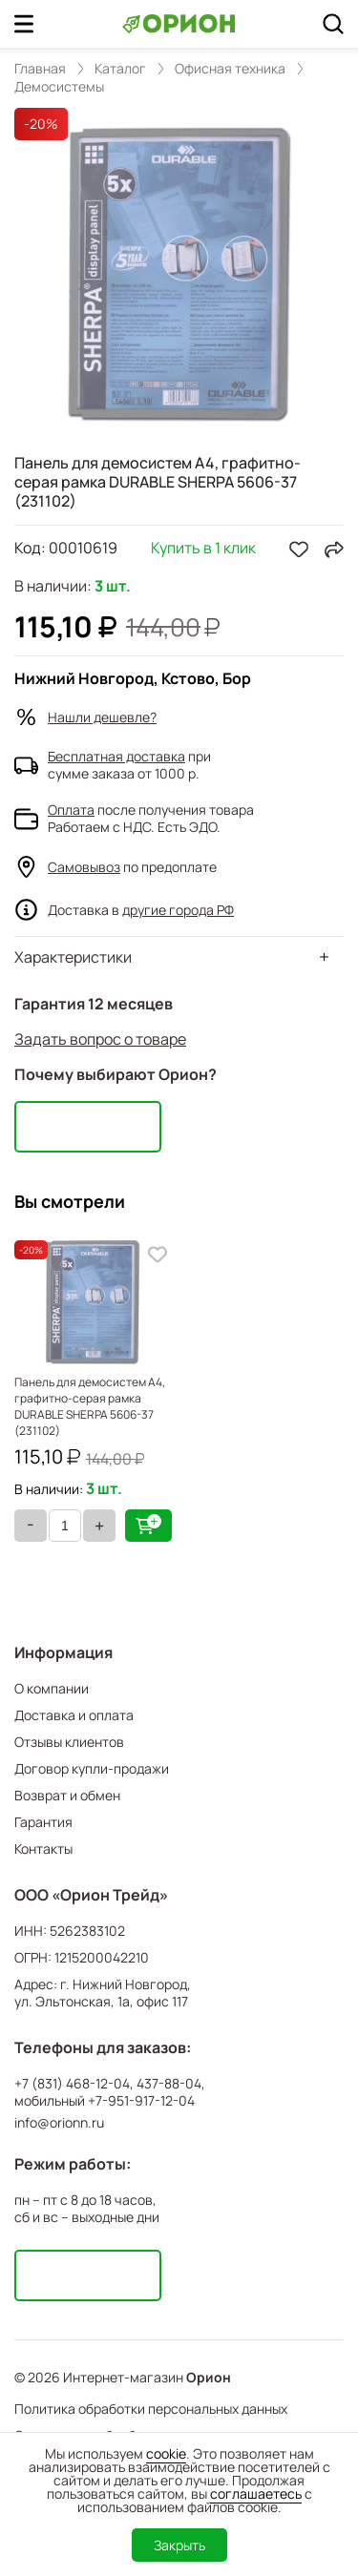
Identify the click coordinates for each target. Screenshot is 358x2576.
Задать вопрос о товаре (100, 1039)
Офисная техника (230, 68)
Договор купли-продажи (91, 1768)
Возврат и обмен (67, 1795)
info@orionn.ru (59, 2122)
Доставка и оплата (74, 1715)
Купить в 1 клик (203, 549)
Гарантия (43, 1822)
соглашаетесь (256, 2493)
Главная (40, 68)
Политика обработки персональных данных (150, 2408)
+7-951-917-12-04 (141, 2100)
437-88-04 (169, 2083)
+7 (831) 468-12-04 (72, 2083)
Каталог (120, 68)
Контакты (43, 1848)
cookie (166, 2453)
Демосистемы (59, 86)
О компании (51, 1688)
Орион (208, 2377)
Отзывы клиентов (69, 1742)
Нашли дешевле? (102, 717)
